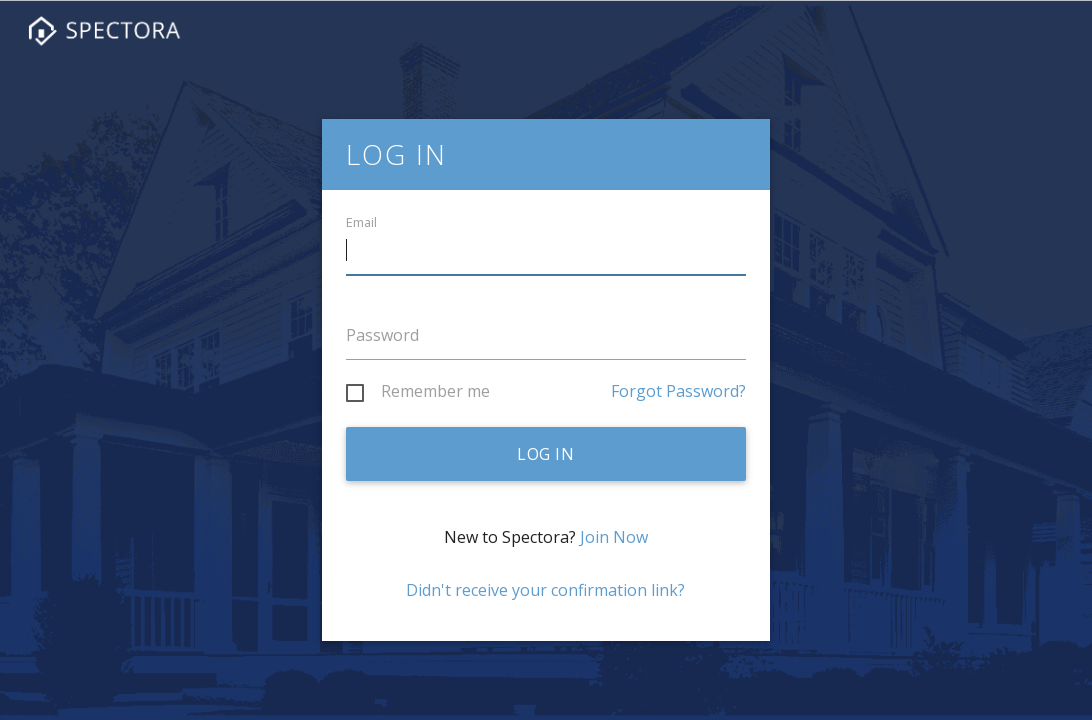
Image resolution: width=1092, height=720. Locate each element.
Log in (545, 454)
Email (361, 222)
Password (382, 335)
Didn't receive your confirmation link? (545, 590)
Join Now (614, 537)
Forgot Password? (678, 391)
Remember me (435, 392)
